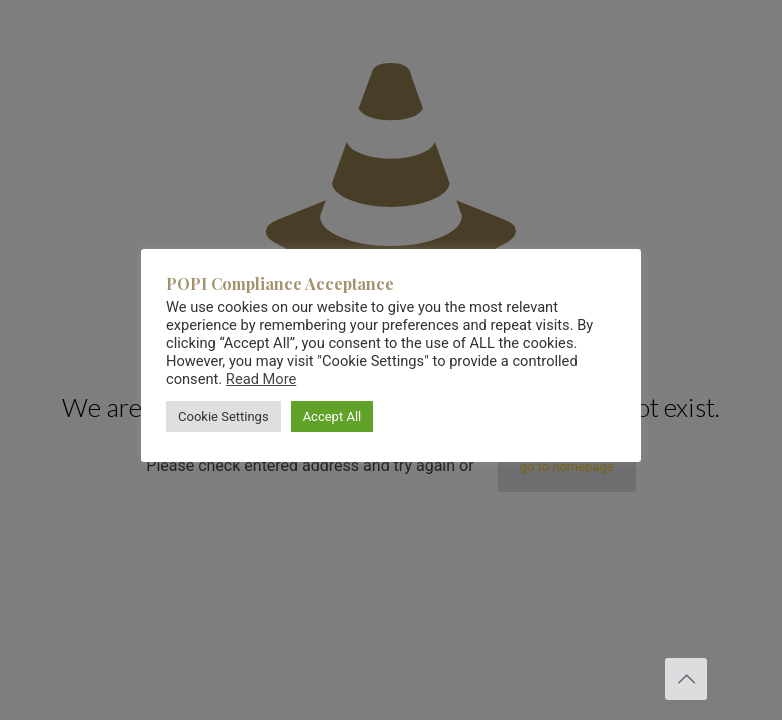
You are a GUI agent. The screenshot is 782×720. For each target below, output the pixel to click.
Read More (261, 379)
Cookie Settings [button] (223, 416)
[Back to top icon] (686, 679)
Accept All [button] (332, 416)
